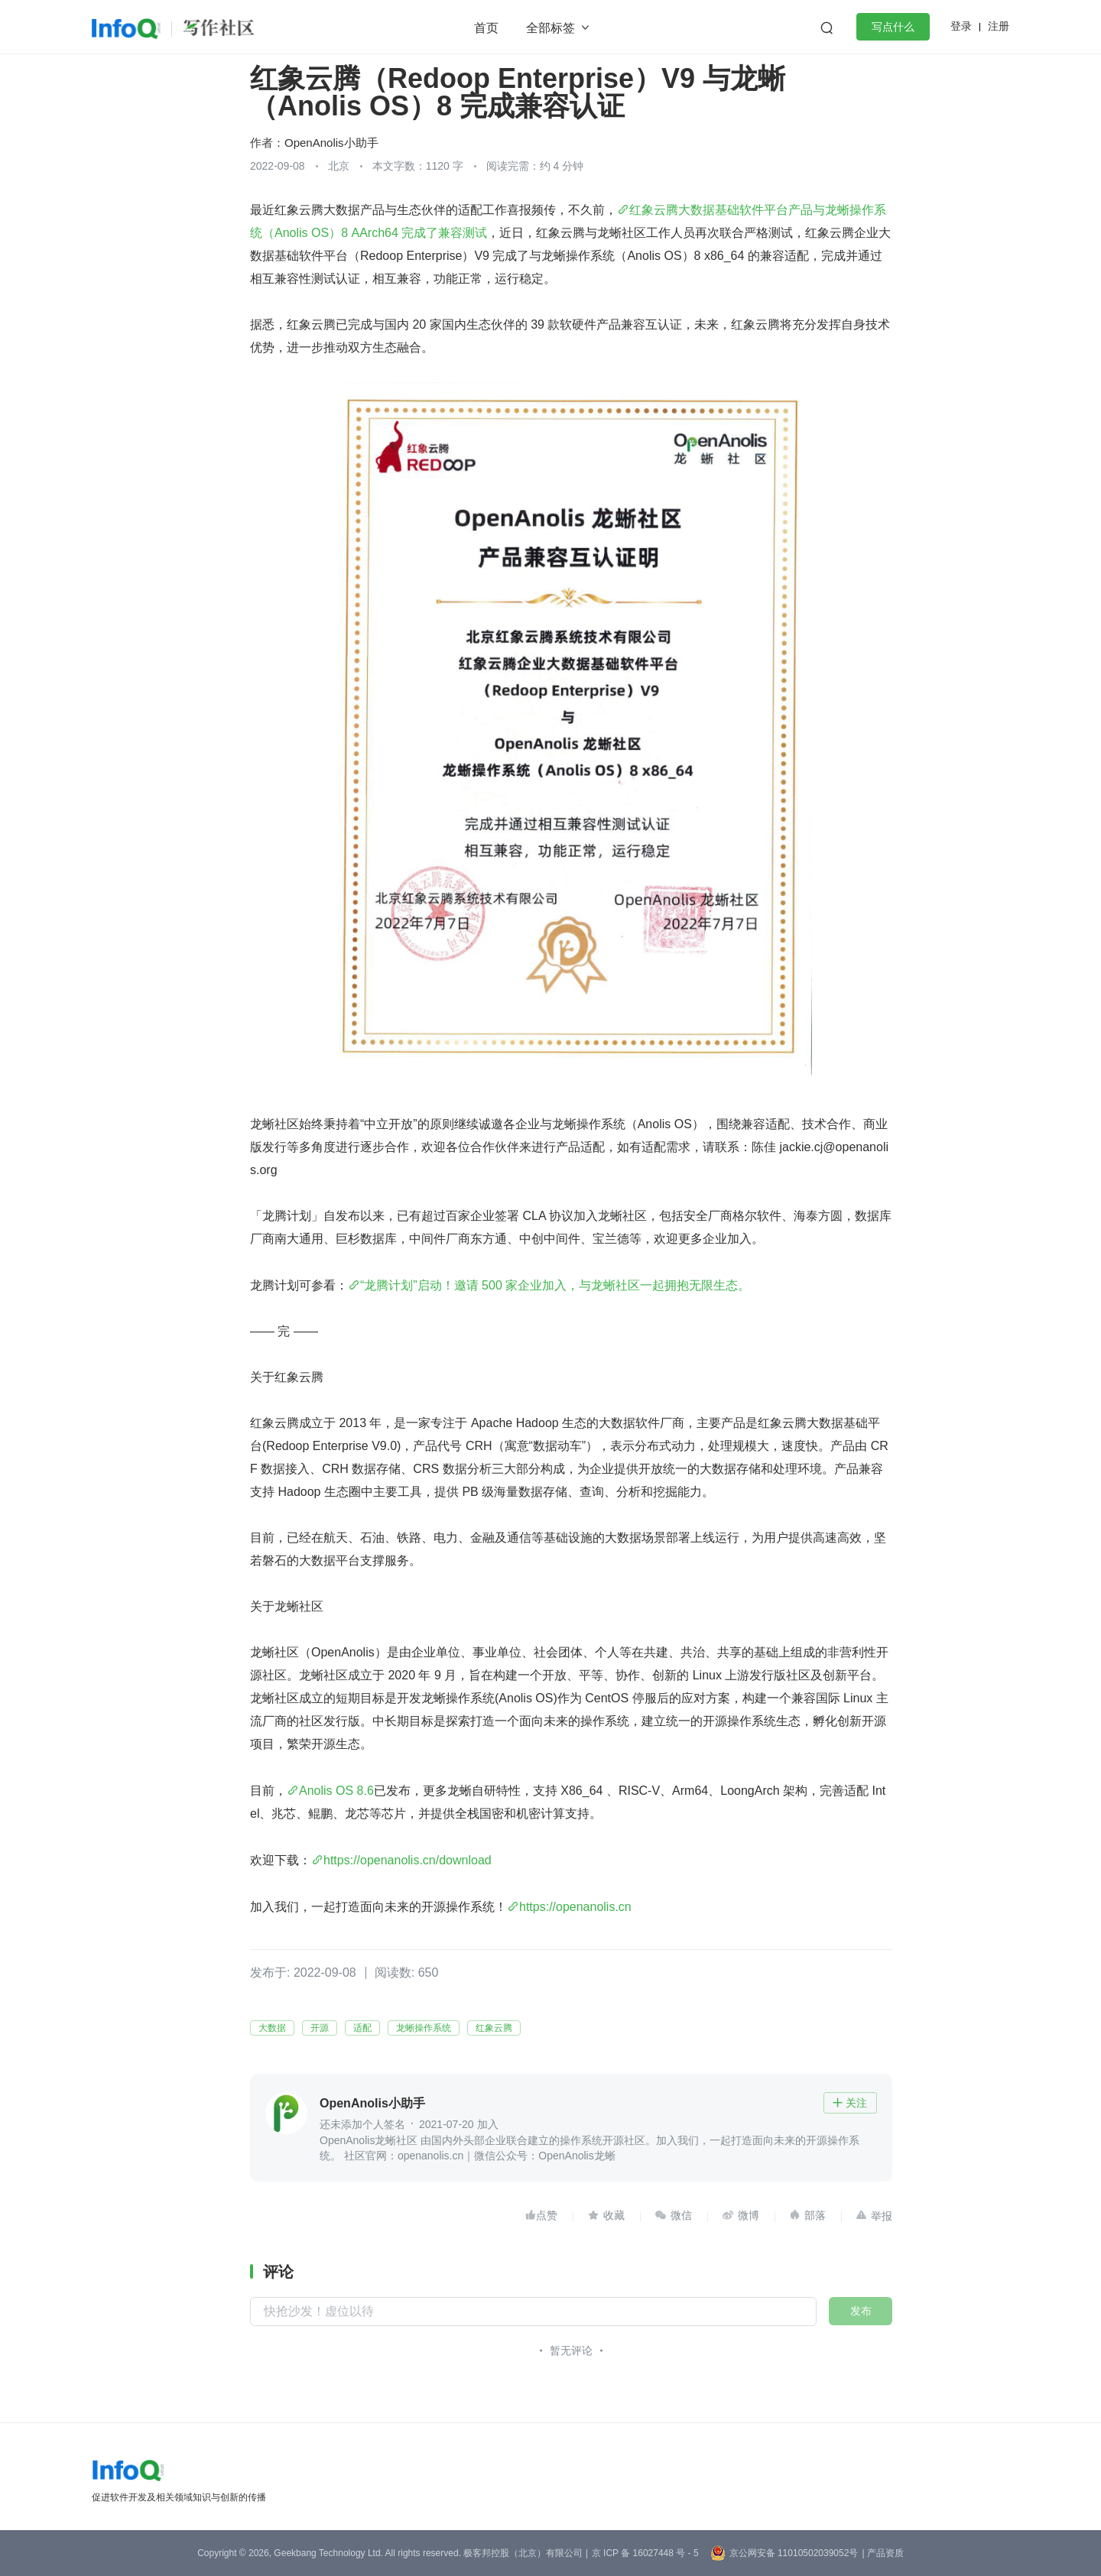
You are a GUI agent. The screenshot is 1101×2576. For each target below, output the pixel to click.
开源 (319, 2028)
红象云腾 (494, 2028)
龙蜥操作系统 (423, 2028)
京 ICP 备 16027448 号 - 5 (645, 2553)
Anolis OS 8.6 (336, 1790)
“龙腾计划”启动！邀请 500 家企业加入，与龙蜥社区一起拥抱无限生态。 (555, 1285)
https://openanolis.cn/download (407, 1860)
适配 (362, 2028)
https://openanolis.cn (575, 1906)
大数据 (272, 2028)
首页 (486, 27)
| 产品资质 (882, 2553)
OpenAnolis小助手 (331, 142)
